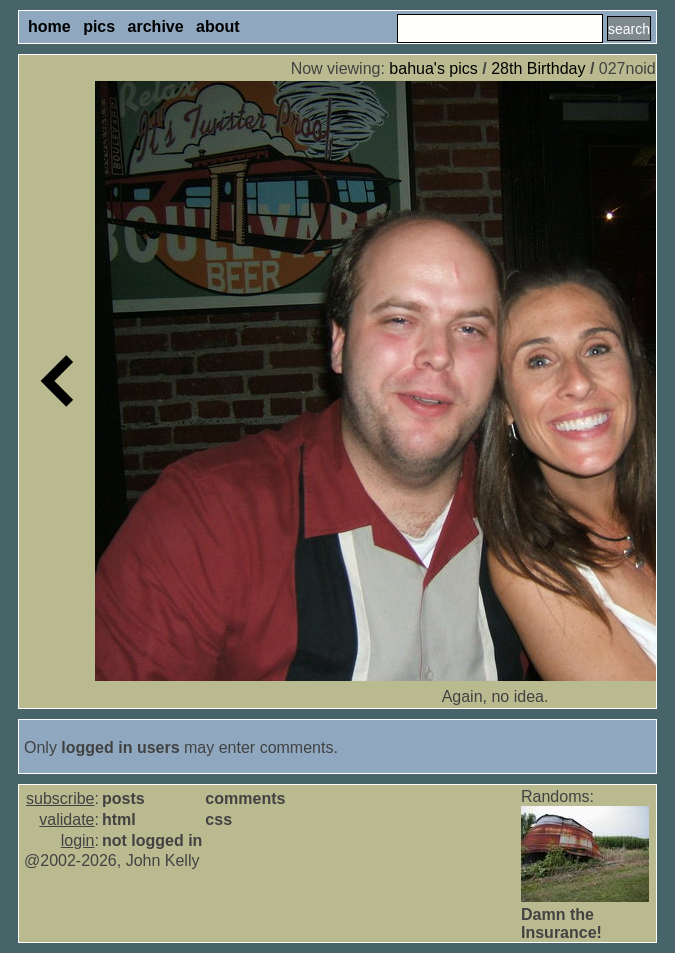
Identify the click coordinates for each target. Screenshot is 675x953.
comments (245, 798)
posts (123, 798)
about (218, 26)
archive (156, 26)
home (49, 26)
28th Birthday (538, 68)
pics (99, 26)
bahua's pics (433, 68)
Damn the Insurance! (561, 923)
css (218, 819)
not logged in (152, 840)
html (119, 819)
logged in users (120, 747)
